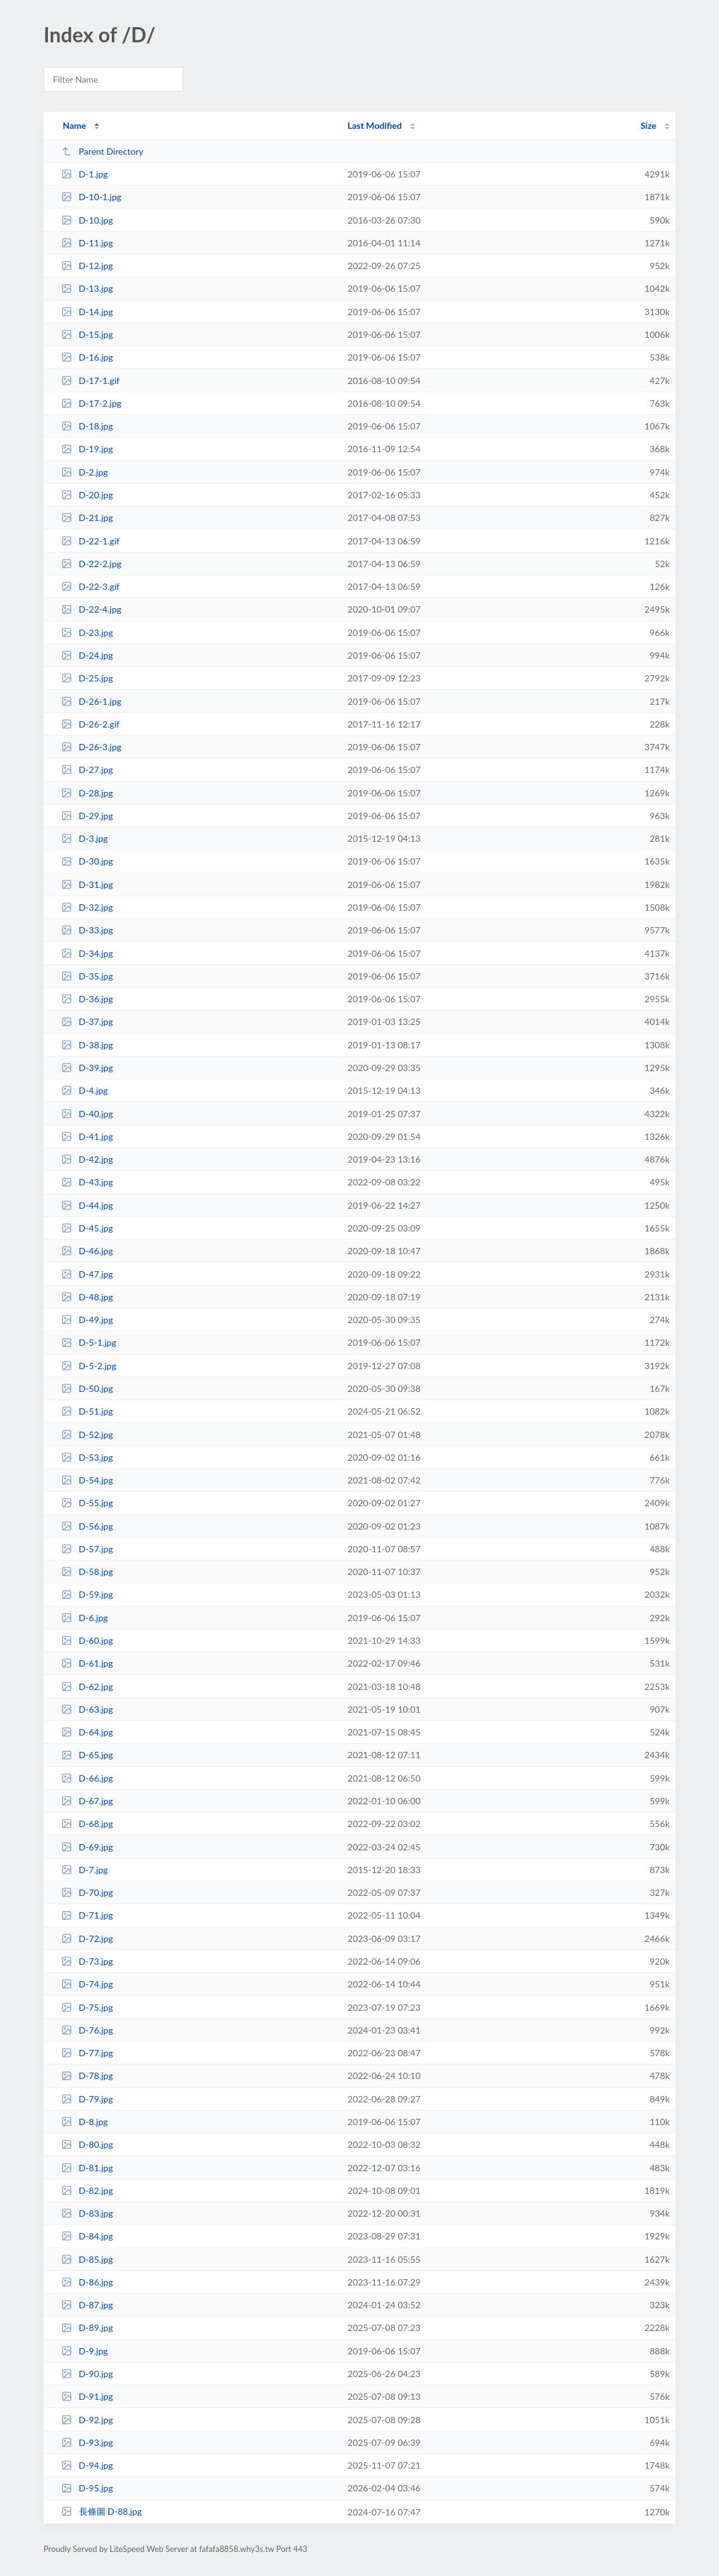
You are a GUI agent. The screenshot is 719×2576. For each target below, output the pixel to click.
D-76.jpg (87, 2030)
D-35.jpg (87, 976)
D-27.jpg (87, 769)
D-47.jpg (87, 1274)
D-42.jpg (87, 1159)
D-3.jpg (84, 838)
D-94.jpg (87, 2465)
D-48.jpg (87, 1296)
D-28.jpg (87, 793)
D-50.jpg (87, 1388)
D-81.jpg (87, 2167)
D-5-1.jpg (88, 1342)
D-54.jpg (87, 1480)
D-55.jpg (87, 1502)
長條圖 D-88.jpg (101, 2511)
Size (648, 125)
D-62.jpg (87, 1686)
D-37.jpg (87, 1021)
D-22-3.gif (90, 586)
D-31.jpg (87, 884)
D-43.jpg (87, 1182)
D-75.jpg (87, 2007)
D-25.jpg (87, 678)
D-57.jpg (87, 1548)
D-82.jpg (87, 2190)
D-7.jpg (84, 1869)
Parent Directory (102, 151)
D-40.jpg (87, 1113)
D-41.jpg (87, 1136)
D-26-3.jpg (91, 746)
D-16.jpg (87, 357)
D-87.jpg (87, 2304)
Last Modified (374, 125)
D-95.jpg (87, 2488)
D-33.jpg (87, 930)
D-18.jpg (87, 426)
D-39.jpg (87, 1067)
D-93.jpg (87, 2442)
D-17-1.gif (90, 380)
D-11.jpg (87, 242)
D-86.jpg (87, 2282)
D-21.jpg (87, 517)
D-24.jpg (87, 655)
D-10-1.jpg (91, 196)
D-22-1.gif (90, 541)
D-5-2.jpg (88, 1365)
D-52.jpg (87, 1434)
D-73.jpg (87, 1961)
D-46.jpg (87, 1250)
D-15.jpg (87, 334)
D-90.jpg (87, 2373)
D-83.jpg (87, 2213)
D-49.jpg (87, 1319)
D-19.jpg (87, 448)
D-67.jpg (87, 1800)
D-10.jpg (87, 220)
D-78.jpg (87, 2075)
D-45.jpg (87, 1228)
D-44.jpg (87, 1205)
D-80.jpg (87, 2144)
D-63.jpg (87, 1709)
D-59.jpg (87, 1594)
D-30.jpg (87, 861)
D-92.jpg (87, 2419)
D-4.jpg (84, 1090)
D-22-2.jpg (91, 563)
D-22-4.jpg (91, 609)
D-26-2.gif (90, 724)
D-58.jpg (87, 1571)
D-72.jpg (87, 1938)
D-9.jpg (84, 2350)
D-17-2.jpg (91, 403)
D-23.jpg (87, 632)
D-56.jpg (87, 1526)
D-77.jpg (87, 2052)
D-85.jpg (87, 2259)
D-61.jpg (87, 1663)
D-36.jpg (87, 998)
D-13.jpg (87, 288)
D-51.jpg (87, 1411)
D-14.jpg (87, 311)
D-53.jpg (87, 1457)
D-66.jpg (87, 1778)
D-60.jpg (87, 1640)
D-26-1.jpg (91, 701)
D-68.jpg (87, 1823)
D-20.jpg (87, 494)
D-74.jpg (87, 1984)
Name (74, 125)
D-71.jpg (87, 1915)
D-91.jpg (87, 2396)
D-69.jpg (87, 1847)
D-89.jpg (87, 2327)
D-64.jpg (87, 1732)
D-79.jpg (87, 2099)
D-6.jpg (84, 1617)
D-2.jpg (84, 472)
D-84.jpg (87, 2236)
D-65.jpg (87, 1754)
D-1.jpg (84, 174)
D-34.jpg (87, 953)
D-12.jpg (87, 265)
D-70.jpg (87, 1892)
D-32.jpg (87, 907)
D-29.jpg (87, 815)
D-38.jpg (87, 1044)
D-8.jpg (84, 2121)
